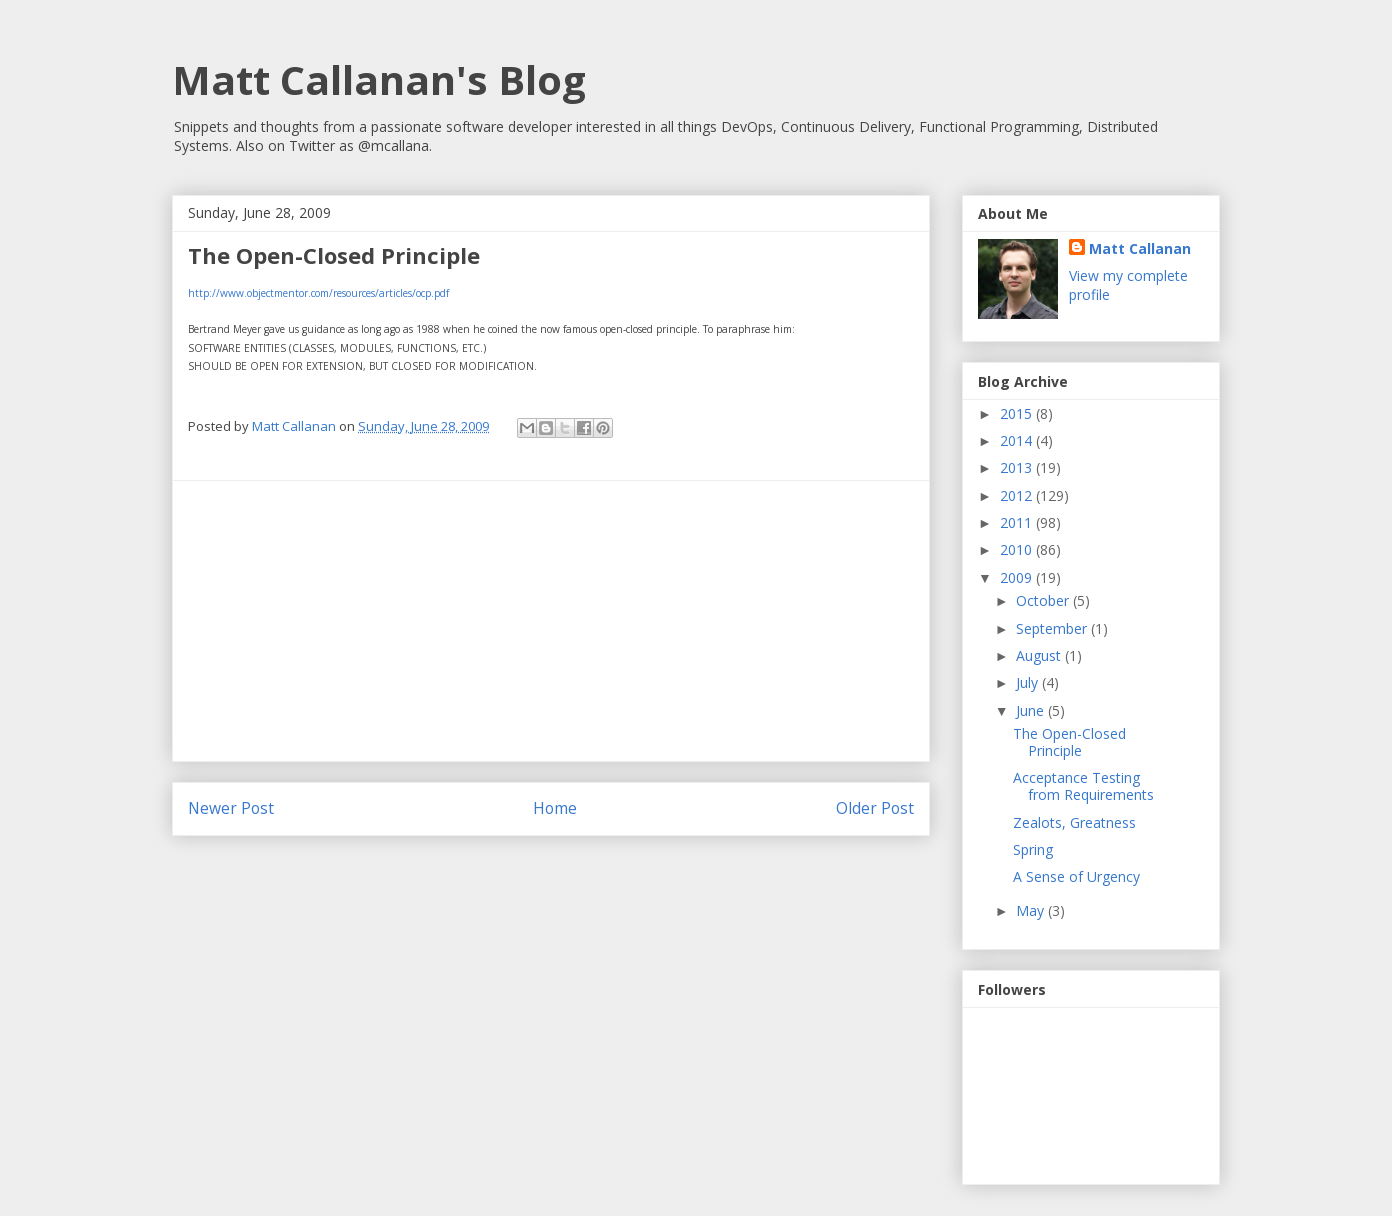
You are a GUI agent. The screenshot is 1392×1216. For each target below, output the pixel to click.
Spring (1033, 849)
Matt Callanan (1140, 248)
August (1040, 655)
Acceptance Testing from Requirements (1083, 786)
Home (555, 808)
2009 (1018, 577)
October (1044, 600)
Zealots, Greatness (1074, 822)
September (1053, 628)
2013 (1018, 467)
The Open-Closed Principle (1069, 742)
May (1032, 910)
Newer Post (231, 808)
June (1032, 710)
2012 (1018, 495)
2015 (1018, 413)
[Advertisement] (551, 621)
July (1029, 682)
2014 (1018, 440)
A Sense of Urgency (1076, 876)
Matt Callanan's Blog (379, 79)
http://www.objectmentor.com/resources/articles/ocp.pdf (318, 293)
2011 (1018, 522)
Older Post (875, 808)
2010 (1018, 549)
